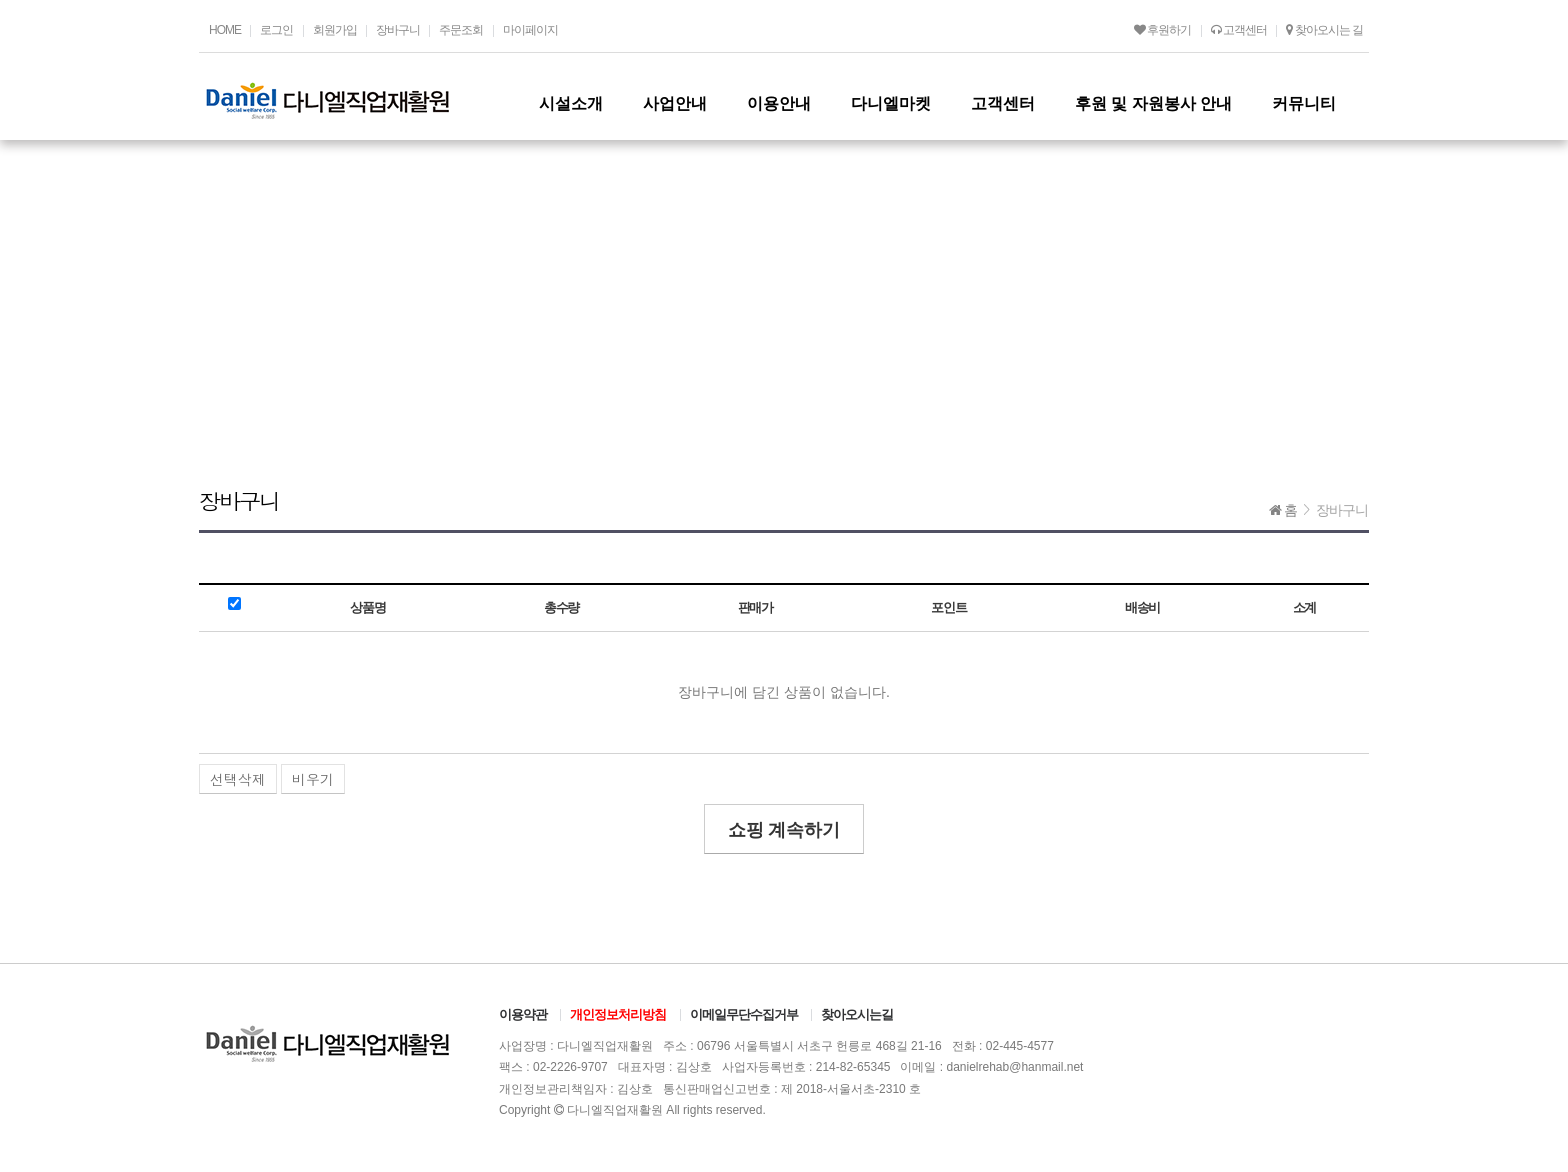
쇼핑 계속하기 (784, 830)
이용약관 (523, 1014)
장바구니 (398, 30)
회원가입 (335, 30)
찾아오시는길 (857, 1014)
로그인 (276, 30)
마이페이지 (530, 30)
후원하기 (1162, 30)
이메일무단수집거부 (744, 1014)
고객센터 (1239, 30)
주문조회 (461, 30)
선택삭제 (238, 779)
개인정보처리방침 (618, 1014)
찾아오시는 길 (1324, 30)
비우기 (313, 779)
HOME (225, 30)
